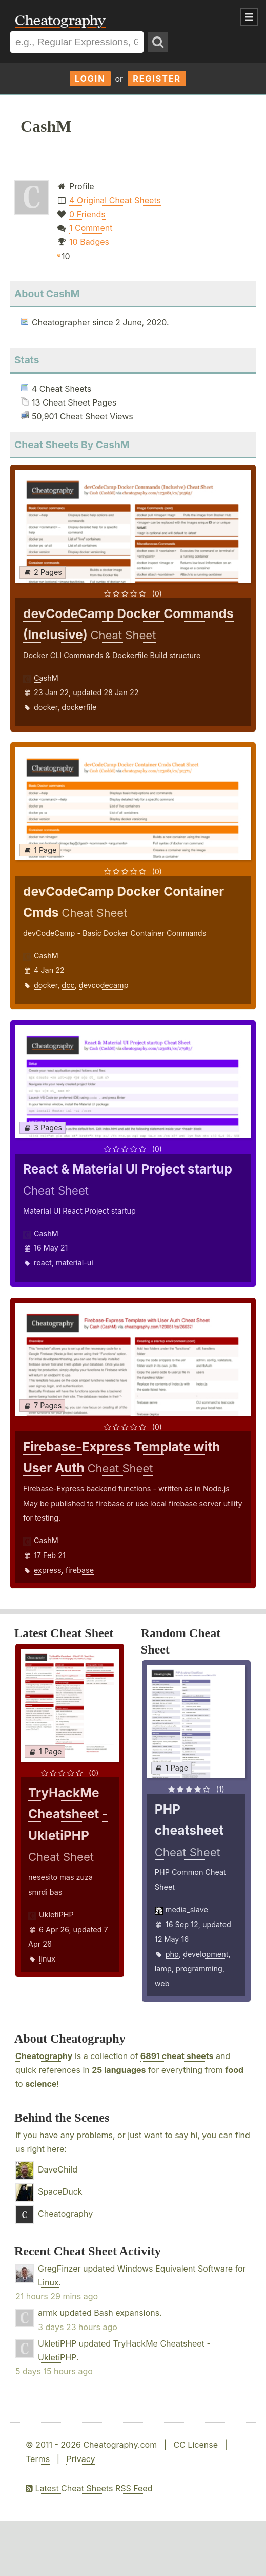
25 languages (119, 2070)
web (162, 1983)
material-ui (74, 1262)
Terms (38, 2459)
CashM (46, 678)
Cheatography (43, 2056)
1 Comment (90, 228)
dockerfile (79, 707)
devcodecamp (104, 985)
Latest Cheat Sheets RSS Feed (89, 2488)
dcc (68, 985)
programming (199, 1968)
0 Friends (87, 214)
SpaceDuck (60, 2191)
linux (47, 1958)
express (48, 1570)
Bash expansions (126, 2313)
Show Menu (249, 17)
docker (45, 707)
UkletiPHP (56, 1914)
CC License (195, 2444)
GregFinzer (59, 2268)
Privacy (80, 2459)
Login (90, 78)
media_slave (187, 1909)
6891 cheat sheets (177, 2056)
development (205, 1954)
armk (47, 2313)
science (40, 2084)
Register (157, 78)
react (43, 1262)
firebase (80, 1570)
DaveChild (57, 2169)
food (234, 2070)
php (172, 1954)
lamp (163, 1968)
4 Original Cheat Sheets (115, 200)
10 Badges (89, 242)
